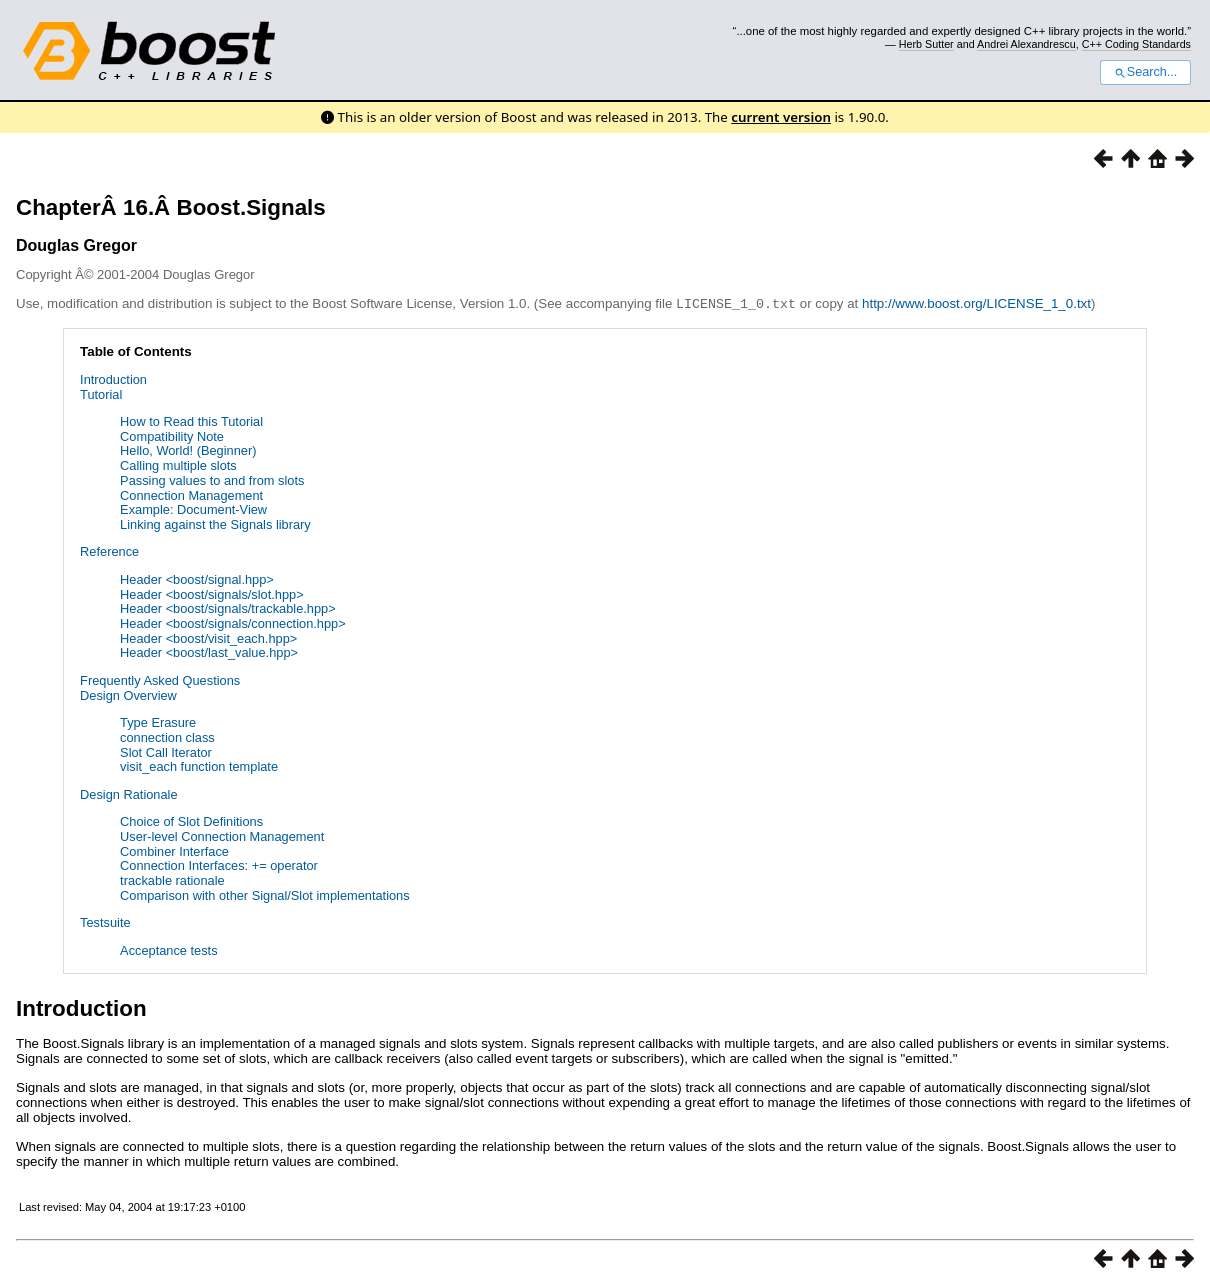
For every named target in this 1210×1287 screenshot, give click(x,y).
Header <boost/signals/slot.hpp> (212, 593)
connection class (167, 736)
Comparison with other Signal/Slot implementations (265, 894)
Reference (109, 550)
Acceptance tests (168, 949)
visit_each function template (199, 765)
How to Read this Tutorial (191, 420)
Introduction (113, 378)
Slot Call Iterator (166, 751)
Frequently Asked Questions (160, 679)
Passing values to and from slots (212, 479)
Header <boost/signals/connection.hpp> (233, 622)
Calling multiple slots (178, 464)
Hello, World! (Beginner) (188, 449)
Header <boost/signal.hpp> (197, 578)
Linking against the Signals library (215, 523)
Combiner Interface (174, 850)
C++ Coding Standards (1136, 44)
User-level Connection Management (222, 835)
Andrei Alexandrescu (1026, 44)
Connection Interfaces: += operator (219, 864)
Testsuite (105, 921)
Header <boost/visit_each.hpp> (208, 637)
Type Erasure (158, 721)
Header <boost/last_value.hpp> (209, 651)
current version (781, 117)
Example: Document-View (193, 508)
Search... (1145, 72)
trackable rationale (172, 879)
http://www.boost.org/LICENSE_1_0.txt (976, 303)
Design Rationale (128, 793)
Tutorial (101, 393)
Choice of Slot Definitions (191, 820)
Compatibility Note (172, 435)
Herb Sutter (926, 44)
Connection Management (191, 494)
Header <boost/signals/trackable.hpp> (228, 607)
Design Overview (128, 694)
